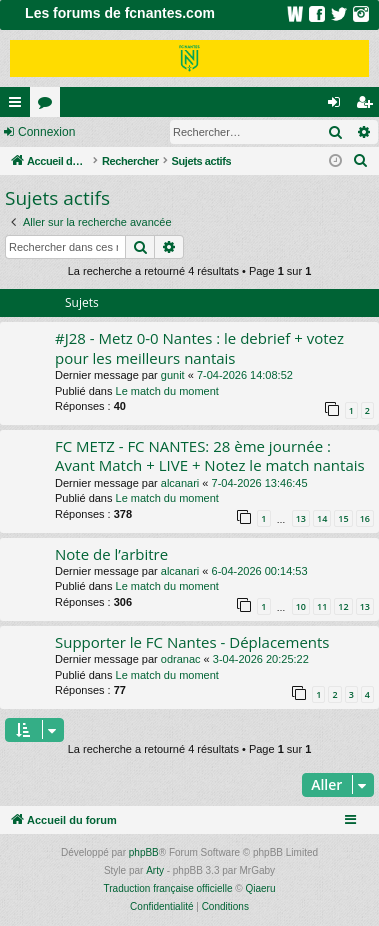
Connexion (46, 132)
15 (343, 518)
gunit (173, 375)
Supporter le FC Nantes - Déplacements (192, 642)
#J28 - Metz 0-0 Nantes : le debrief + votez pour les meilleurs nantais (199, 347)
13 (301, 518)
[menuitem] (361, 161)
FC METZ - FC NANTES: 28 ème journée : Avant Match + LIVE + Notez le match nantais (210, 455)
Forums (49, 106)
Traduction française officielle (168, 888)
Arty (155, 870)
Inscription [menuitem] (368, 106)
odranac (181, 659)
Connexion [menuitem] (338, 106)
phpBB (144, 852)
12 (343, 606)
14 (322, 518)
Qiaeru (260, 888)
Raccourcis (19, 106)
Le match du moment (167, 391)
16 (365, 518)
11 (322, 606)
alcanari (180, 483)
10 (301, 606)
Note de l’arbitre (111, 554)
